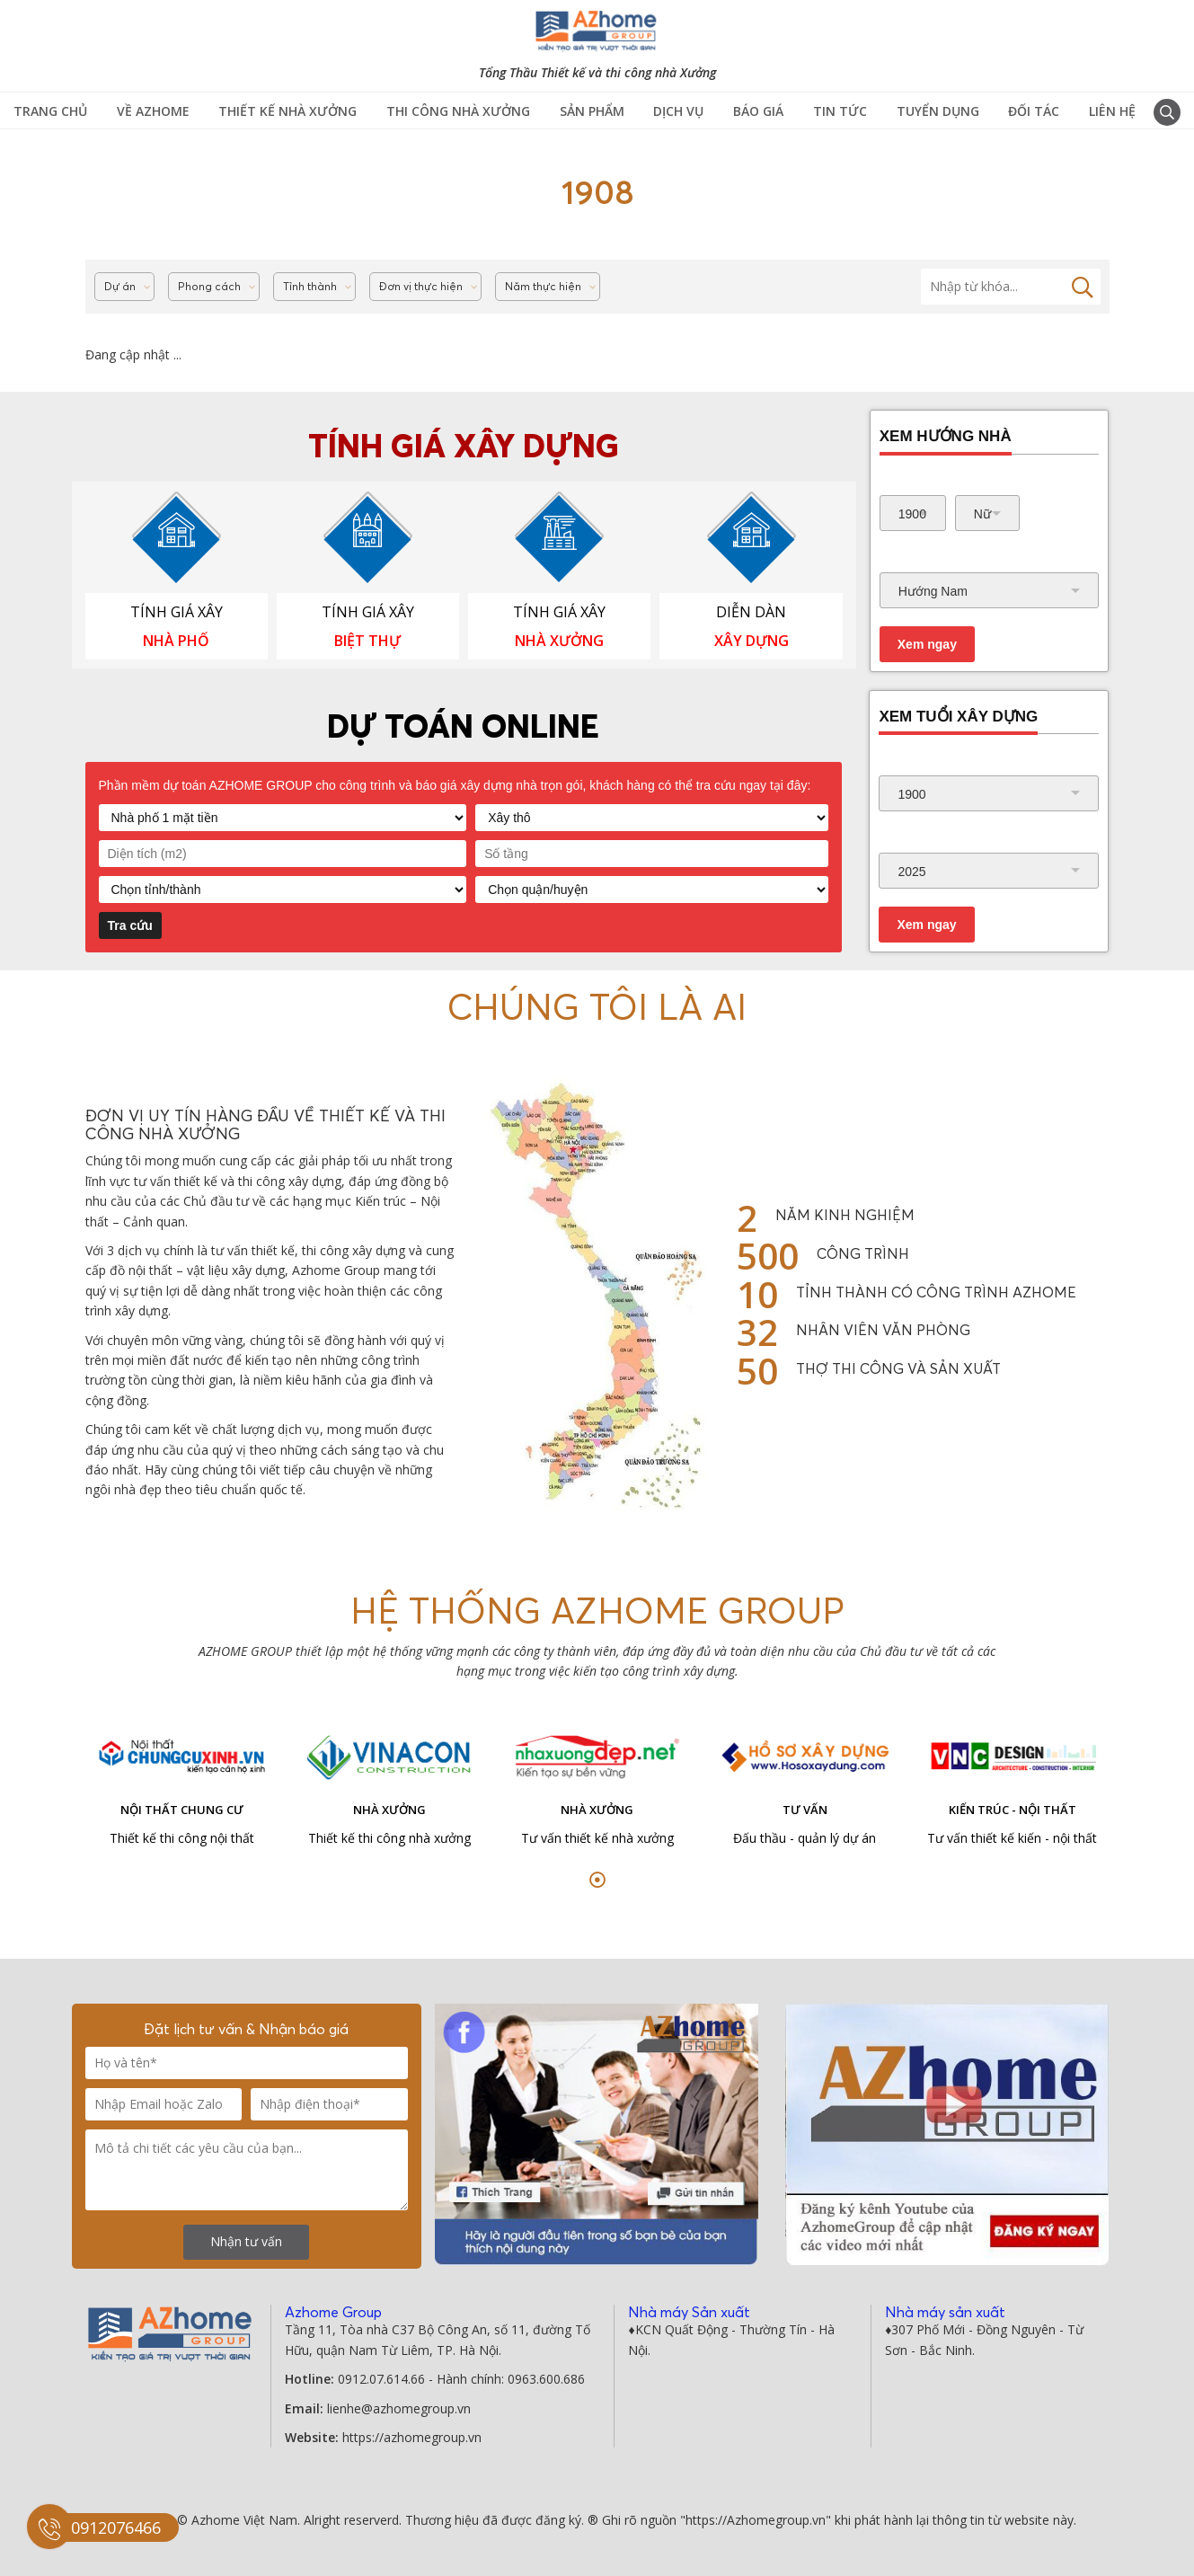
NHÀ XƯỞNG (559, 641)
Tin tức (840, 111)
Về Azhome (153, 111)
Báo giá (758, 111)
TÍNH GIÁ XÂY (176, 612)
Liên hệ (1112, 111)
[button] (597, 1880)
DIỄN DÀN (751, 612)
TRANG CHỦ (50, 111)
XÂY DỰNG (751, 641)
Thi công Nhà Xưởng (458, 111)
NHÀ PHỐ (176, 641)
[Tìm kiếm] (1011, 287)
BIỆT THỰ (367, 641)
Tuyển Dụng (938, 111)
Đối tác (1033, 111)
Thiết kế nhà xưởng (287, 111)
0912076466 (116, 2527)
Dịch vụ (678, 111)
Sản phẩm (592, 111)
